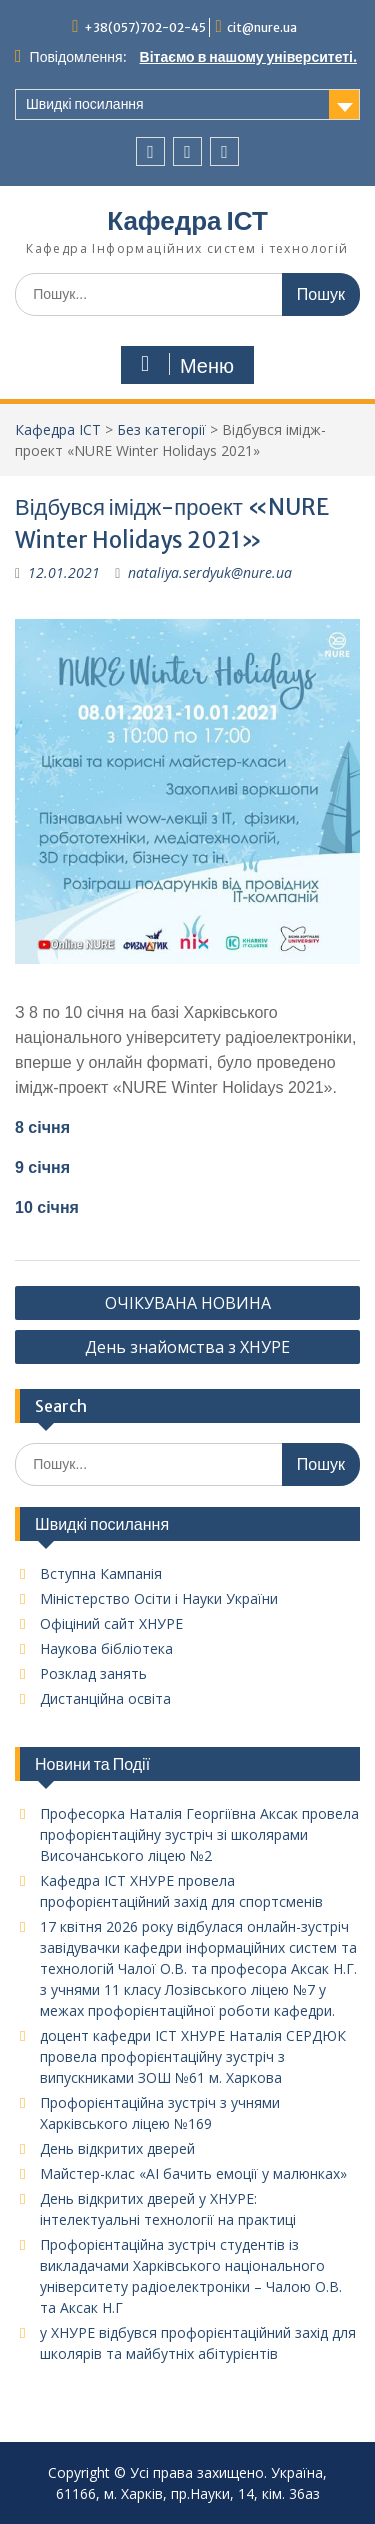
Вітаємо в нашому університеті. (248, 57)
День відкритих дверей (117, 2148)
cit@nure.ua (262, 27)
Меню (185, 365)
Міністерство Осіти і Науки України (159, 1598)
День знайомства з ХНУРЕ (187, 1347)
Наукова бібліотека (106, 1648)
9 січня (42, 1167)
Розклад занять (93, 1673)
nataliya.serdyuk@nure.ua (210, 572)
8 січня (42, 1127)
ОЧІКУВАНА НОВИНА (188, 1303)
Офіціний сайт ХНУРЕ (111, 1623)
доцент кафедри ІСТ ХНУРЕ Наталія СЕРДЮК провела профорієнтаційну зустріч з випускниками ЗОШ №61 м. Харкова (193, 2056)
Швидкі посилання (85, 104)
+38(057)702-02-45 (145, 27)
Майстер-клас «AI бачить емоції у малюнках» (193, 2173)
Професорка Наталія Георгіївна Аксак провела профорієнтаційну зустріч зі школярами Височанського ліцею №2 (199, 1834)
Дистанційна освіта (105, 1698)
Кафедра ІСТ (187, 220)
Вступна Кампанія (101, 1573)
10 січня (47, 1207)
